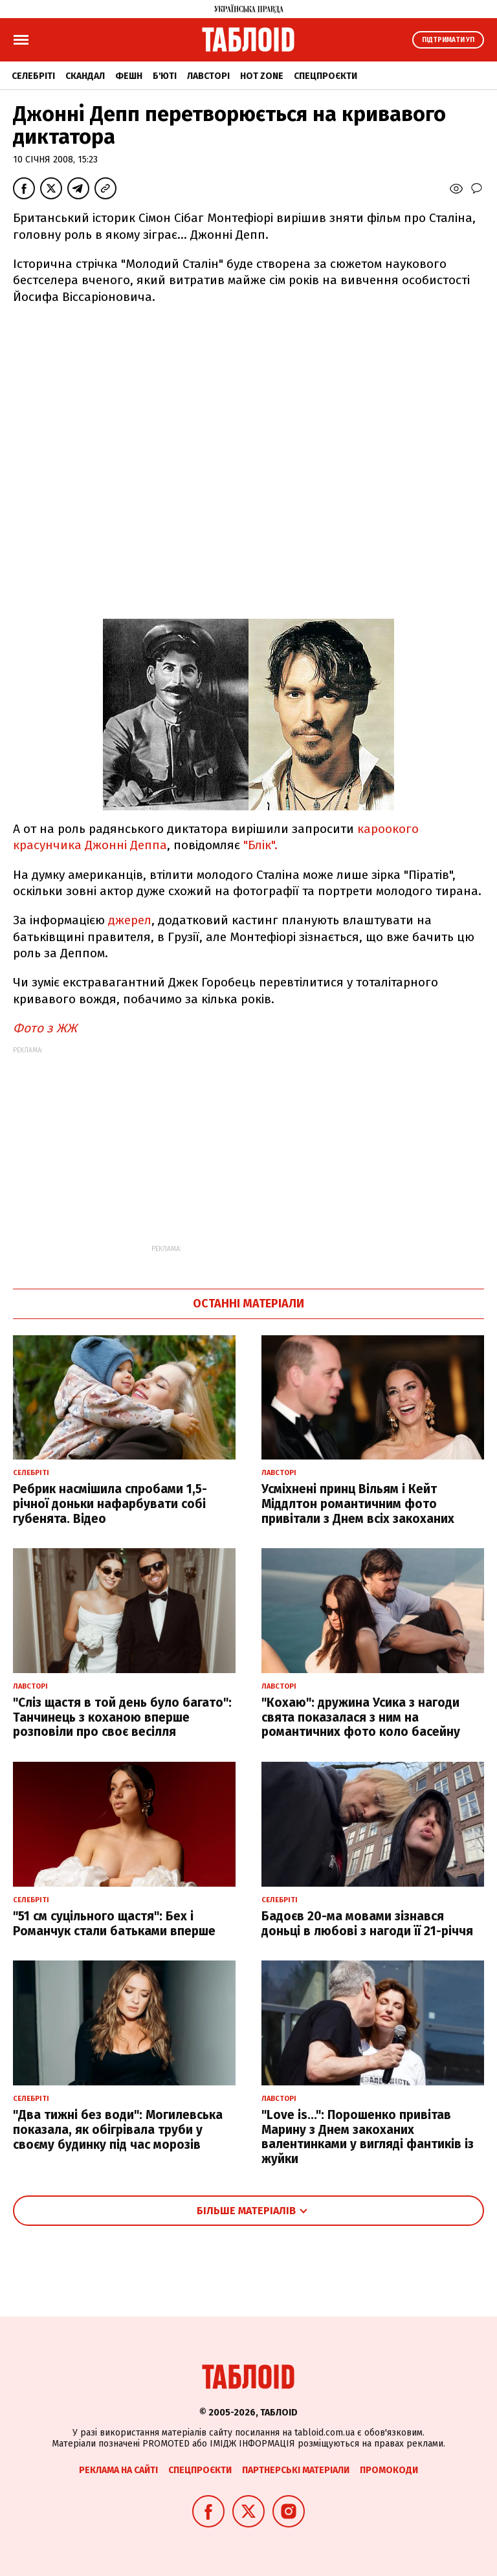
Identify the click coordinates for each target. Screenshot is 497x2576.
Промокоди (389, 2470)
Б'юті (165, 76)
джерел (129, 920)
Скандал (85, 76)
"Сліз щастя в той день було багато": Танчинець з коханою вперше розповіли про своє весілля (122, 1717)
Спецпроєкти (325, 76)
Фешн (128, 76)
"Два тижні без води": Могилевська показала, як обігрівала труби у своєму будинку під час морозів (118, 2129)
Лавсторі (208, 76)
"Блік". (260, 845)
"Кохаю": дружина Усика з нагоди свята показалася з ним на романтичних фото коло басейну (360, 1717)
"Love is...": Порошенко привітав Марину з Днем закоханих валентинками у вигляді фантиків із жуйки (367, 2136)
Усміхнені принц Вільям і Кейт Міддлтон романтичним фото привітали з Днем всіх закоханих (357, 1504)
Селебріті (33, 76)
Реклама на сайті (118, 2470)
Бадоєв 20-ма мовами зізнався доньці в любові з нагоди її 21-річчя (367, 1923)
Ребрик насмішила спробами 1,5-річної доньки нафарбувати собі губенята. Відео (110, 1504)
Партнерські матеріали (295, 2470)
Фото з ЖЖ (45, 1028)
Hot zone (261, 76)
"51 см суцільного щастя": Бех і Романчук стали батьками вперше (114, 1923)
